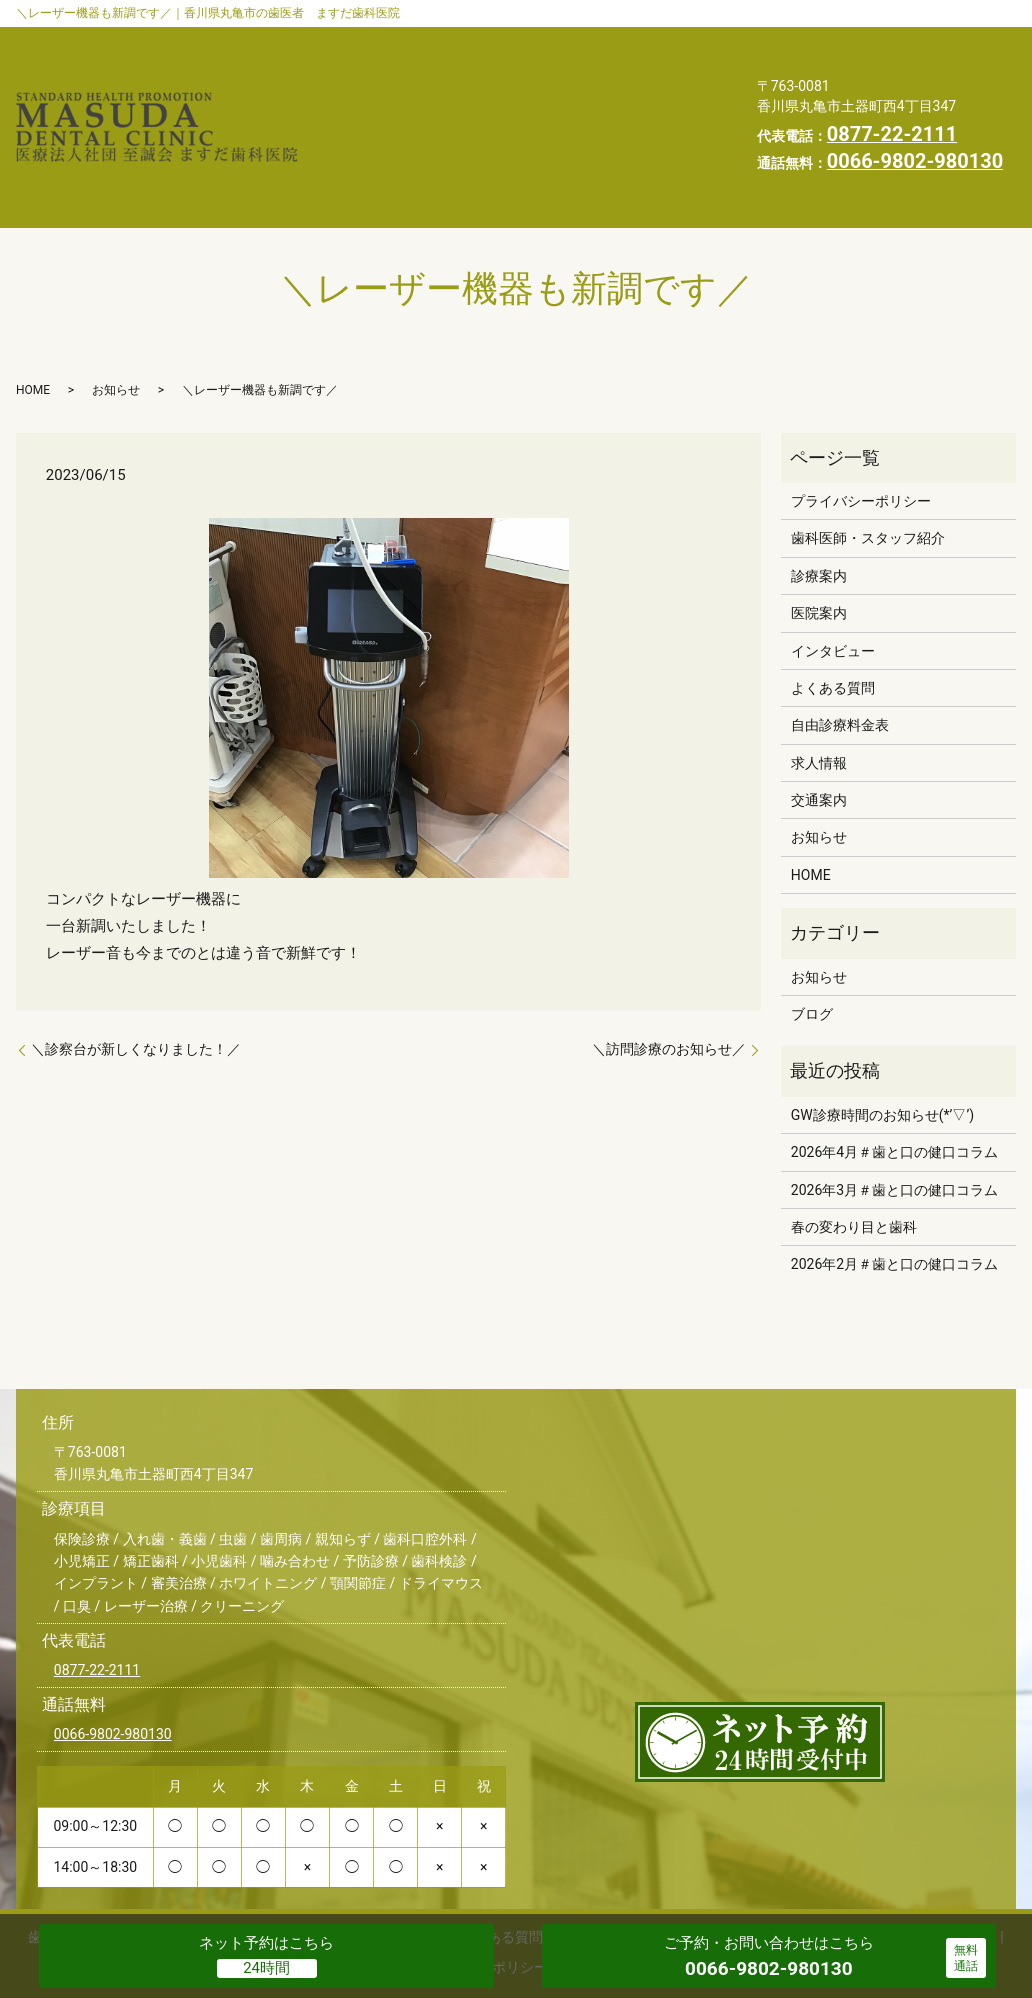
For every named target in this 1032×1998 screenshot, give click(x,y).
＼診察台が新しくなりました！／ (136, 973)
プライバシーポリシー (493, 135)
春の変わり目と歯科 (854, 1151)
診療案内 (569, 41)
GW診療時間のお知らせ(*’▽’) (882, 1039)
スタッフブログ (588, 104)
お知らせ (464, 104)
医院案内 (671, 41)
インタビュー (377, 72)
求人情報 (640, 135)
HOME (354, 135)
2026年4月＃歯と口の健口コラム (894, 1076)
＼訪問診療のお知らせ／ (669, 973)
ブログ (812, 938)
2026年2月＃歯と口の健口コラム (894, 1188)
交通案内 (362, 104)
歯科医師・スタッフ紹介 (414, 41)
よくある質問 (509, 72)
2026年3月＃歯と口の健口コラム (894, 1114)
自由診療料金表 (648, 72)
